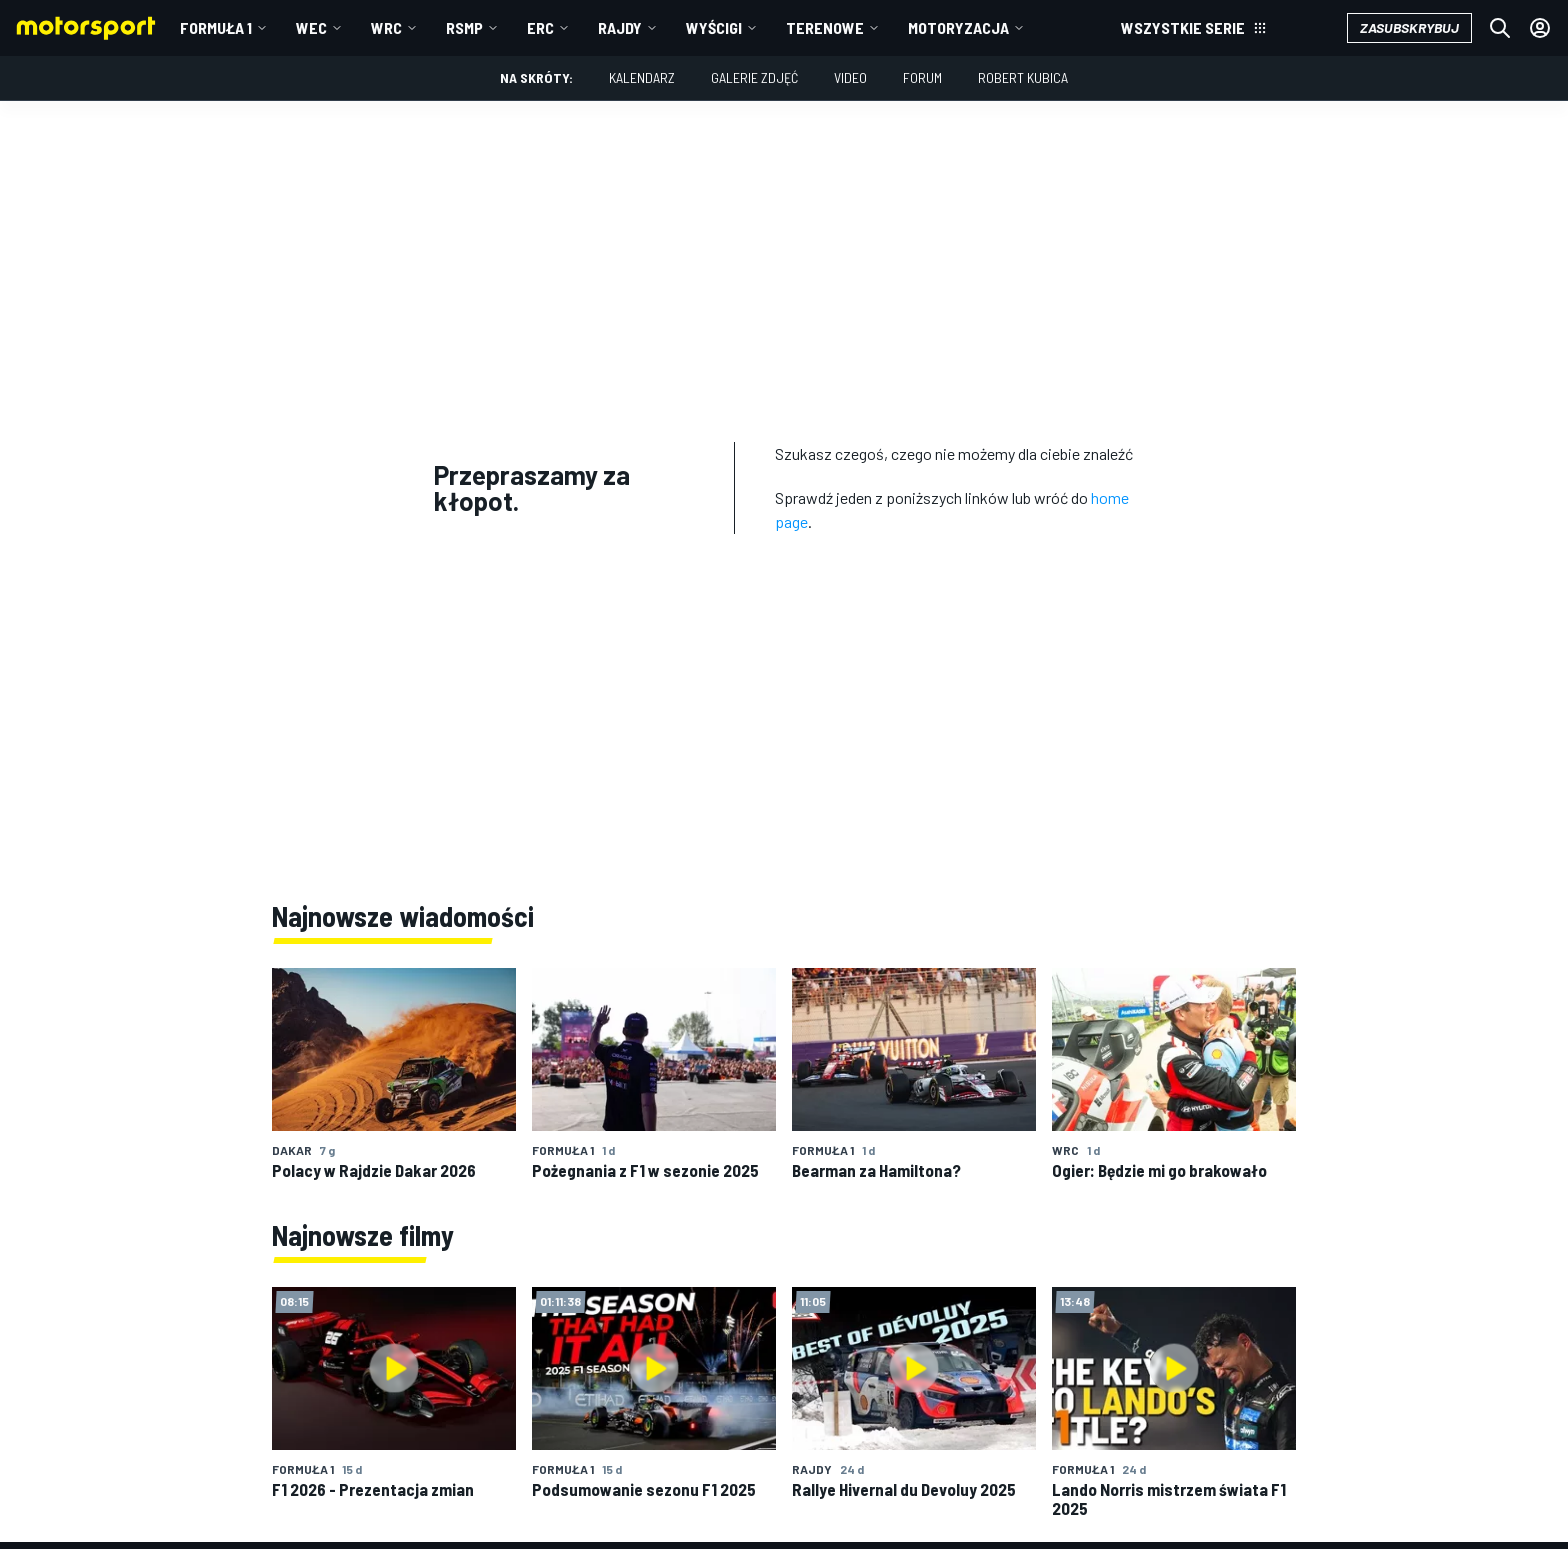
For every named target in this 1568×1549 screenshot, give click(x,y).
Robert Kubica (1023, 77)
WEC (311, 27)
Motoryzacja (958, 27)
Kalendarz (642, 77)
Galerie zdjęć (754, 77)
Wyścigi (714, 27)
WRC (386, 27)
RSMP (464, 27)
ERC (540, 27)
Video (850, 77)
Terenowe (825, 27)
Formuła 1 (216, 27)
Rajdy (620, 27)
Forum (922, 77)
